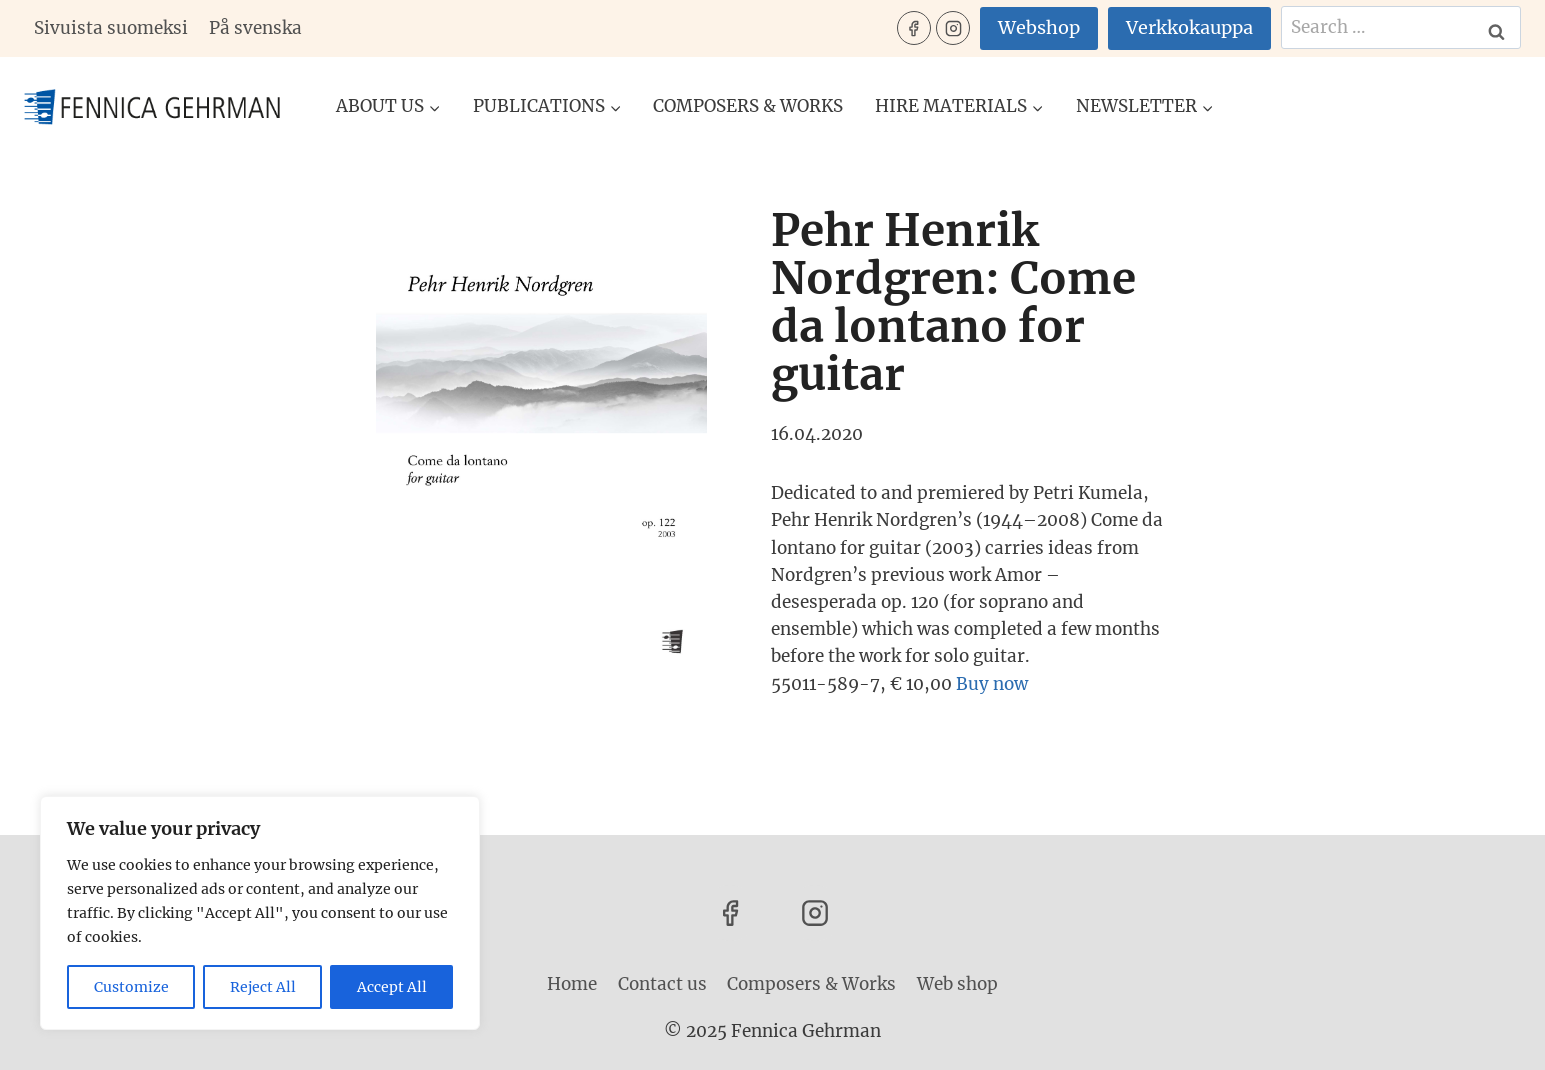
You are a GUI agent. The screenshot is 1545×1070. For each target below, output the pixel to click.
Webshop (1039, 27)
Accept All (392, 987)
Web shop (957, 984)
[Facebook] (914, 28)
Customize (131, 987)
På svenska (255, 28)
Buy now (992, 684)
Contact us (662, 984)
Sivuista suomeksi (111, 28)
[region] (260, 913)
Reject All (263, 987)
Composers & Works (748, 106)
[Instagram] (953, 28)
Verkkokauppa (1189, 27)
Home (572, 984)
